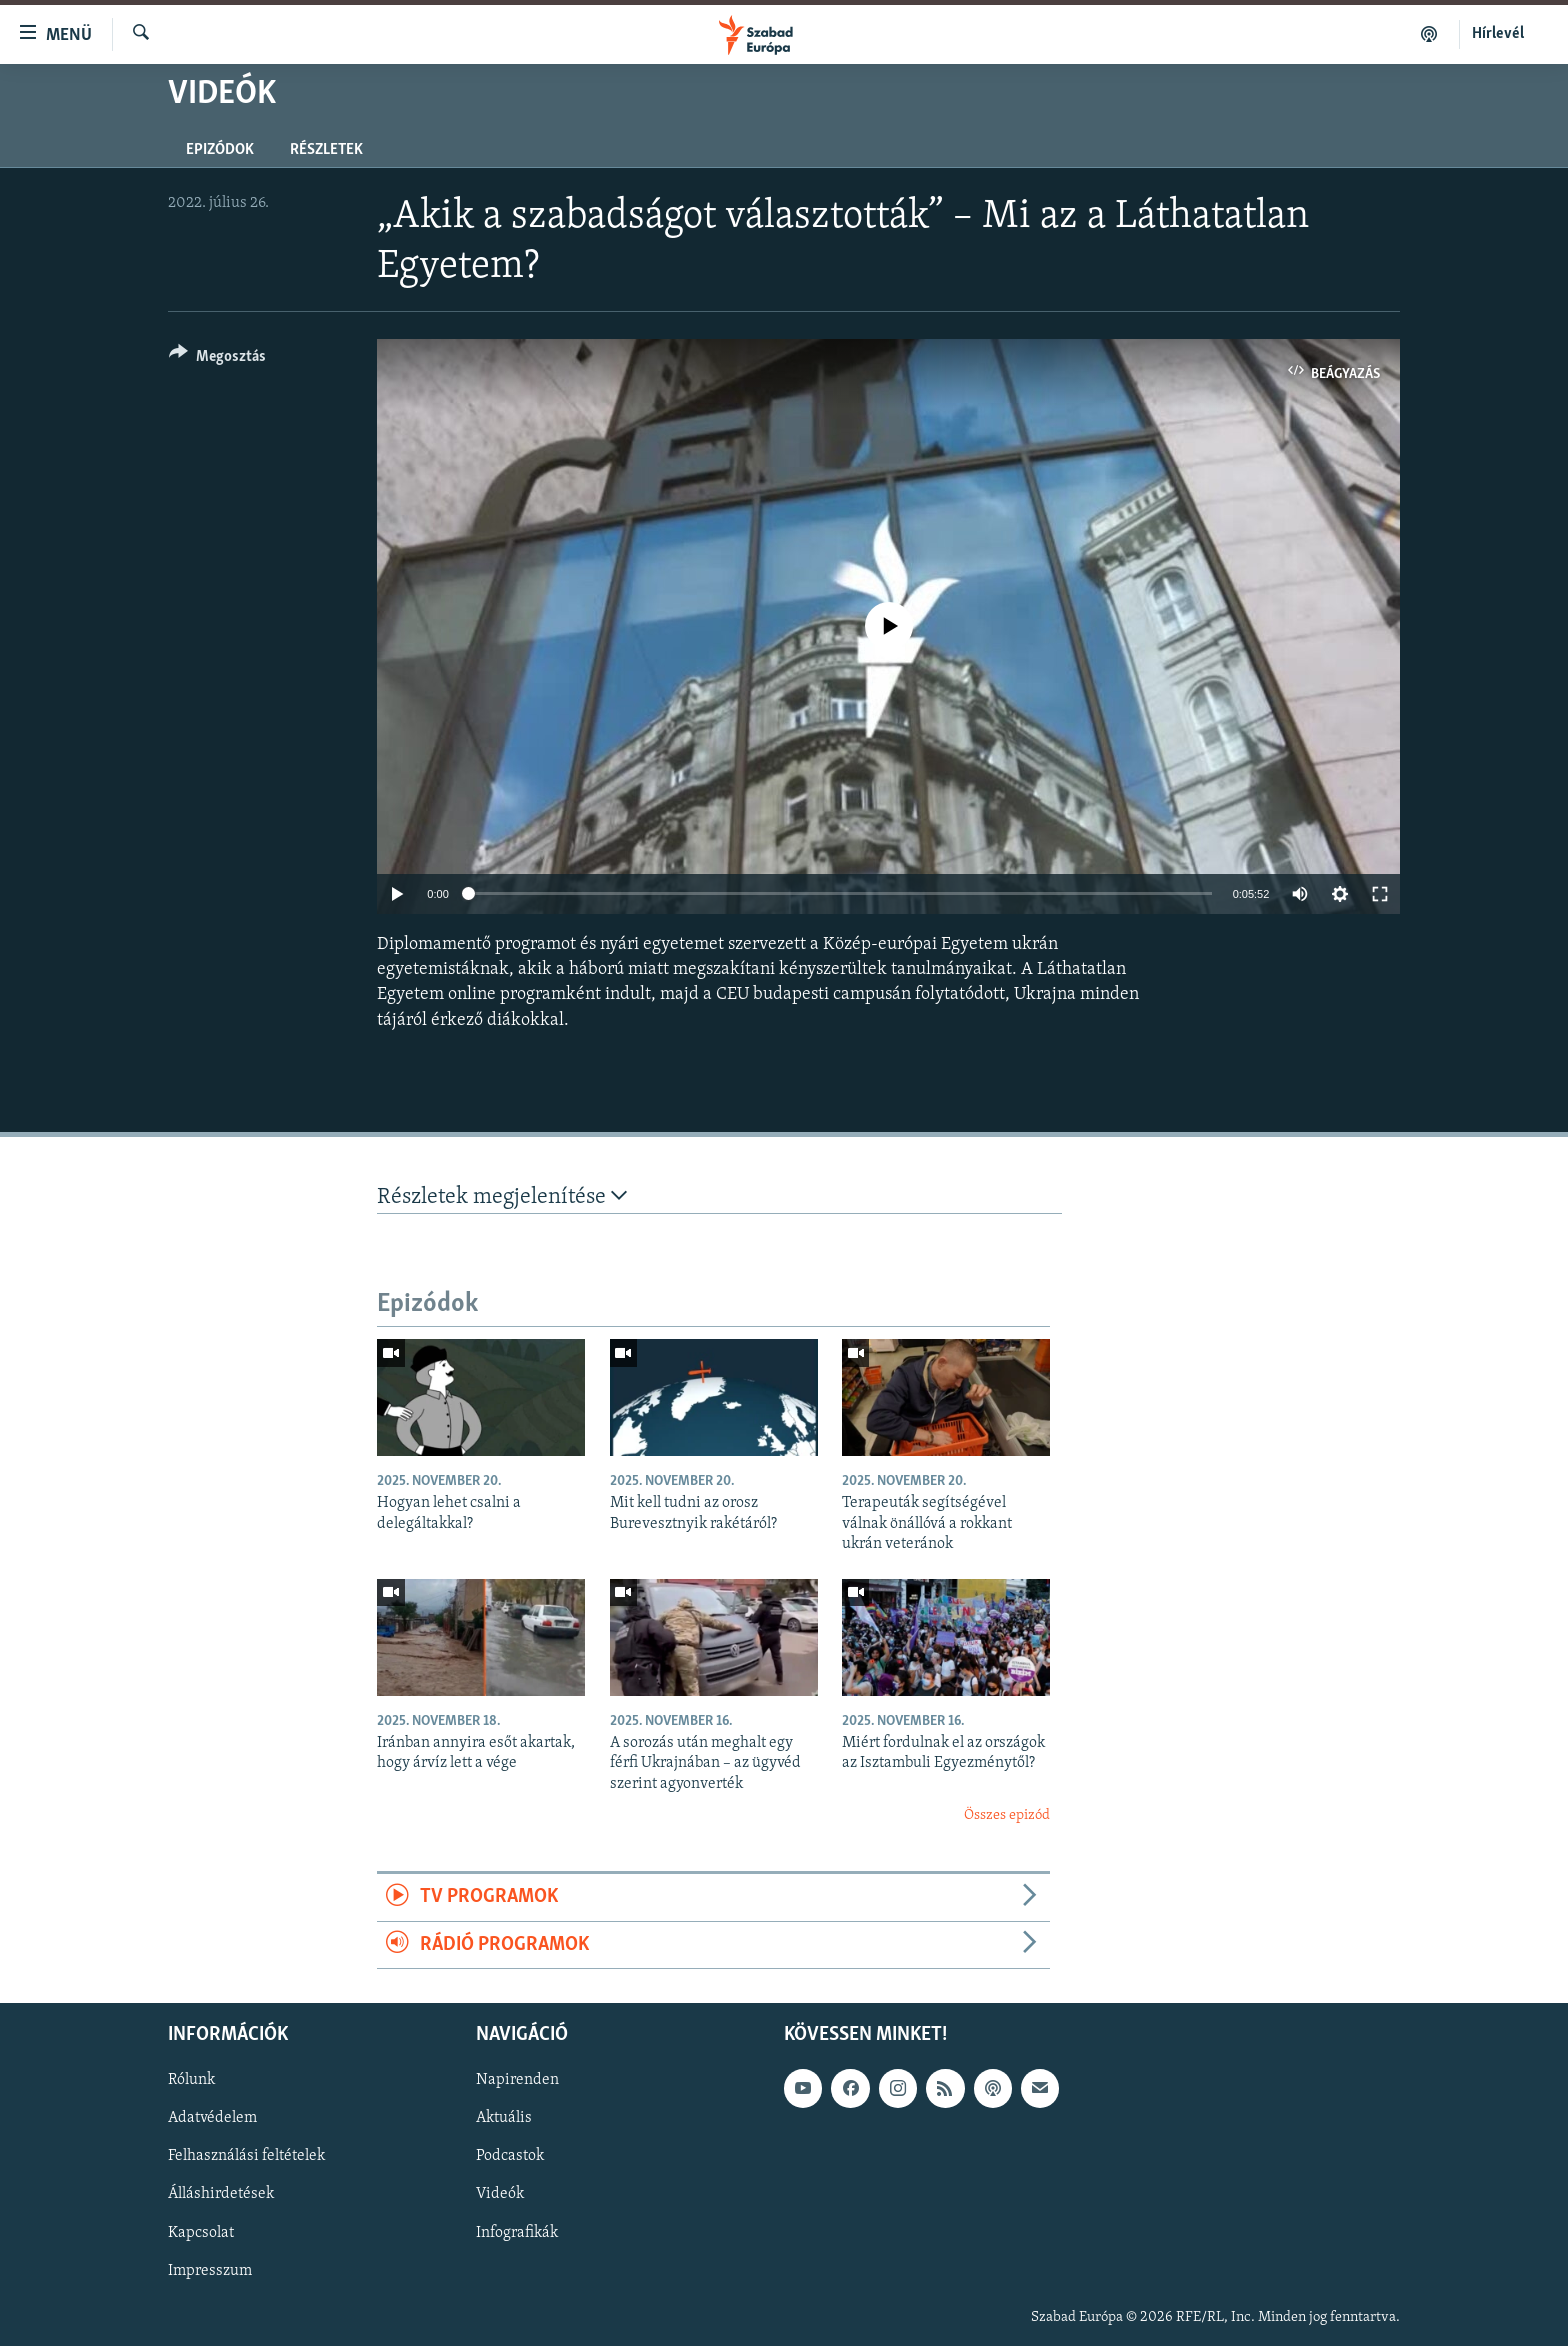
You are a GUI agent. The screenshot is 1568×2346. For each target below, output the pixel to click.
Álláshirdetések (221, 2195)
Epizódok (220, 150)
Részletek (326, 150)
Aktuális (504, 2119)
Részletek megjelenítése (502, 1196)
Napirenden (517, 2081)
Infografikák (517, 2233)
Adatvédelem (212, 2119)
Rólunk (191, 2081)
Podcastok (510, 2157)
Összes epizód (1007, 1815)
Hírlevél (1498, 34)
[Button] (217, 359)
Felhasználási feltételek (246, 2157)
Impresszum (210, 2271)
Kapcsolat (201, 2233)
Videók (500, 2195)
